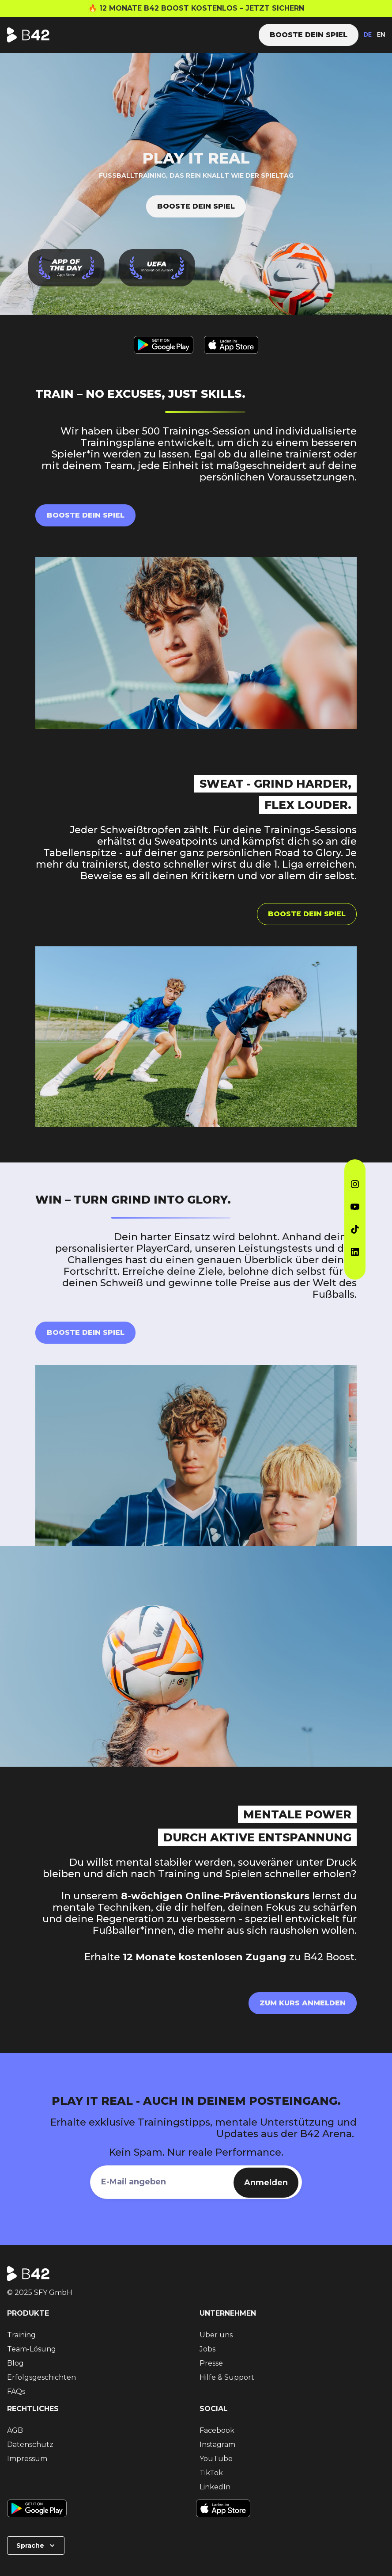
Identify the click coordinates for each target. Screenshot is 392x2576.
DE (368, 35)
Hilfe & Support (227, 2377)
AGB (15, 2430)
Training (21, 2335)
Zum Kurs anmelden (303, 2003)
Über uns (216, 2335)
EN (381, 35)
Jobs (207, 2349)
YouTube (216, 2458)
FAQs (16, 2391)
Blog (15, 2363)
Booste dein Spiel (196, 206)
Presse (211, 2363)
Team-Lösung (31, 2349)
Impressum (27, 2458)
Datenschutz (30, 2444)
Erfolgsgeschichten (41, 2377)
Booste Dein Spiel (85, 1332)
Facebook (217, 2430)
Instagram (217, 2444)
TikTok (211, 2473)
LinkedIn (215, 2487)
